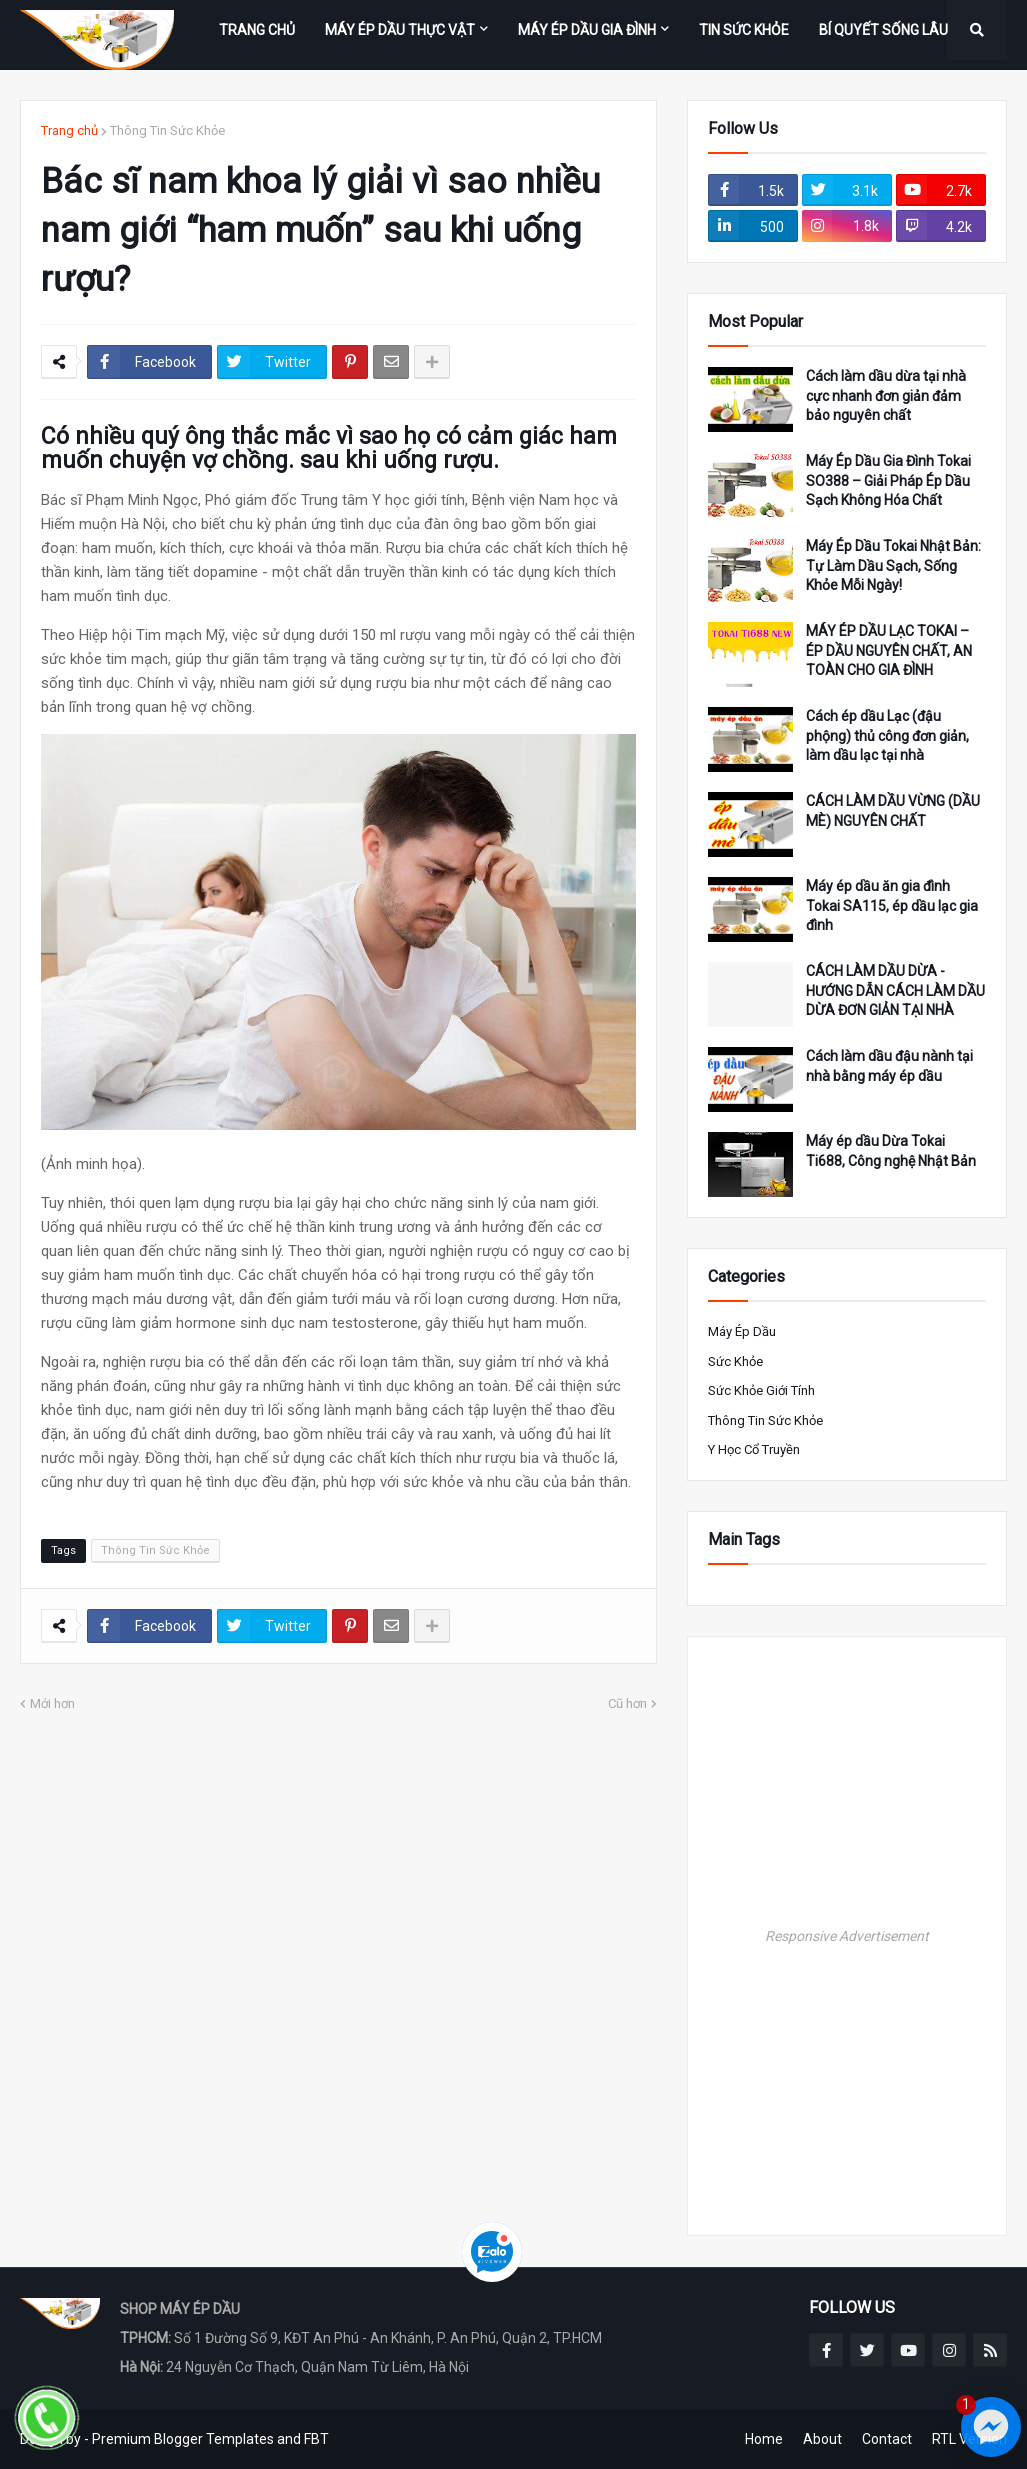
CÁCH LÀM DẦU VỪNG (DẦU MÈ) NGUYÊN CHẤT (893, 811)
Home (764, 2439)
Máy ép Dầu (742, 1331)
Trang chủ (69, 130)
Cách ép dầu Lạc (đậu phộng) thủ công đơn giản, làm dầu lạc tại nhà (887, 735)
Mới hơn (52, 1703)
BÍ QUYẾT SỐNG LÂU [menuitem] (883, 30)
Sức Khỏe (735, 1361)
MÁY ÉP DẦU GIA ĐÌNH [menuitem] (587, 30)
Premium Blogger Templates (183, 2439)
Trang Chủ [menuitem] (257, 30)
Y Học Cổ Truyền (754, 1449)
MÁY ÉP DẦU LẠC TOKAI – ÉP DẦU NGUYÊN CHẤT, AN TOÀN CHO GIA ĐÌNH (889, 650)
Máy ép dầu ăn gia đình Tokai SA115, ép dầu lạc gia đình (892, 905)
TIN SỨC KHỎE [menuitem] (744, 30)
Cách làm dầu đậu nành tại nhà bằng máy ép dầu (889, 1066)
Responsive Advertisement (847, 1936)
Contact (887, 2439)
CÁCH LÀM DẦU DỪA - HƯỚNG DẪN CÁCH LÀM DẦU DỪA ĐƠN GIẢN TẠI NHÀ (895, 990)
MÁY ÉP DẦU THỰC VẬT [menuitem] (400, 30)
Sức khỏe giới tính (761, 1390)
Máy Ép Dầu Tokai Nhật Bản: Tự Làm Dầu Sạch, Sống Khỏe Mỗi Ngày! (893, 565)
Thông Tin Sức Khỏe (167, 130)
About (822, 2439)
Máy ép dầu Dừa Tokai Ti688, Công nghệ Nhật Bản (891, 1151)
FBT (316, 2439)
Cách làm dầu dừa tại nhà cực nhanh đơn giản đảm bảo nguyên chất (886, 395)
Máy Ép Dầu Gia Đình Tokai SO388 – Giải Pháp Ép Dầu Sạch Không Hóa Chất (888, 480)
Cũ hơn (627, 1703)
